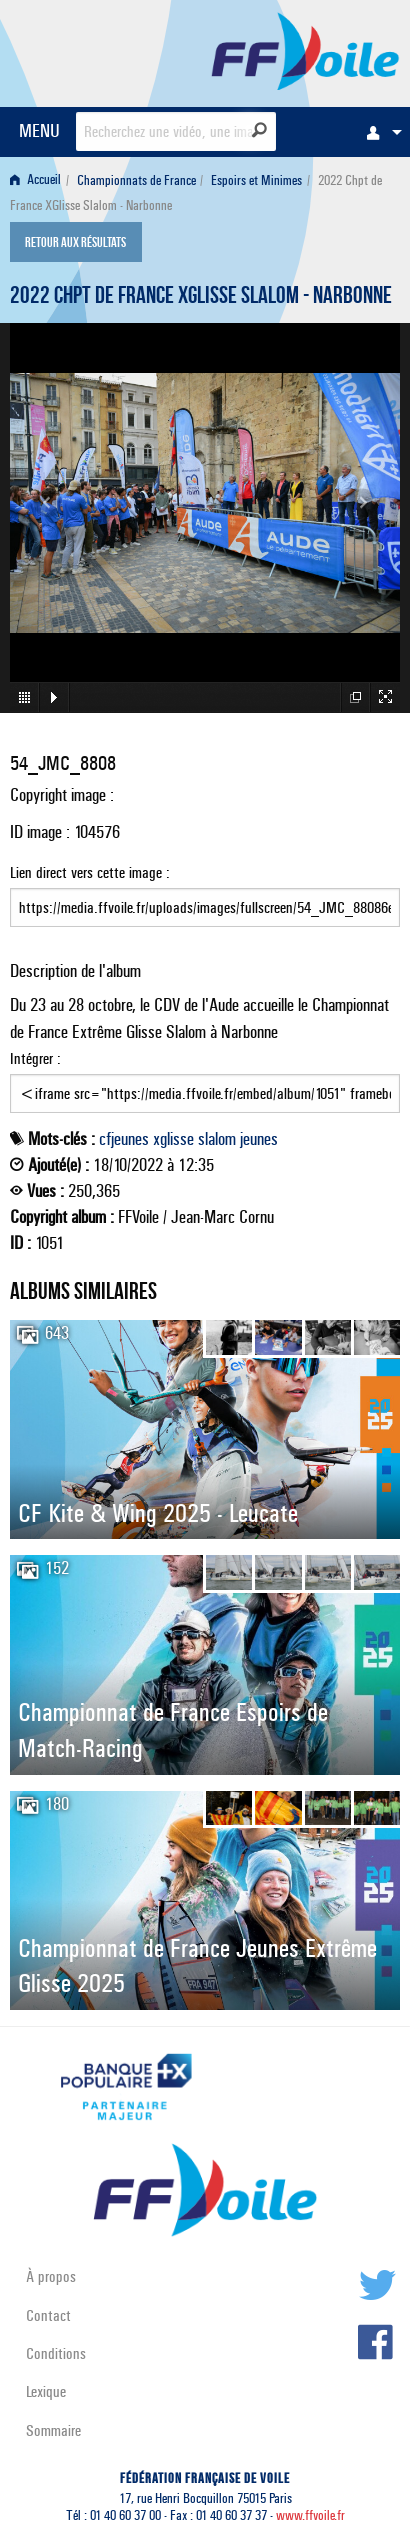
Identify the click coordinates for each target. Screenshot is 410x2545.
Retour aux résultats (75, 244)
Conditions (56, 2353)
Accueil (35, 180)
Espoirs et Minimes (256, 180)
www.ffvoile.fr (310, 2515)
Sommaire (53, 2430)
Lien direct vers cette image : (205, 895)
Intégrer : (205, 1081)
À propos (51, 2276)
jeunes (259, 1139)
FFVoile (305, 50)
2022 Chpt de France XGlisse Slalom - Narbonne (201, 298)
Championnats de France (136, 180)
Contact (48, 2315)
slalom (217, 1139)
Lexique (46, 2391)
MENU (39, 130)
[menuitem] (379, 132)
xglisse (173, 1139)
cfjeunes (124, 1139)
